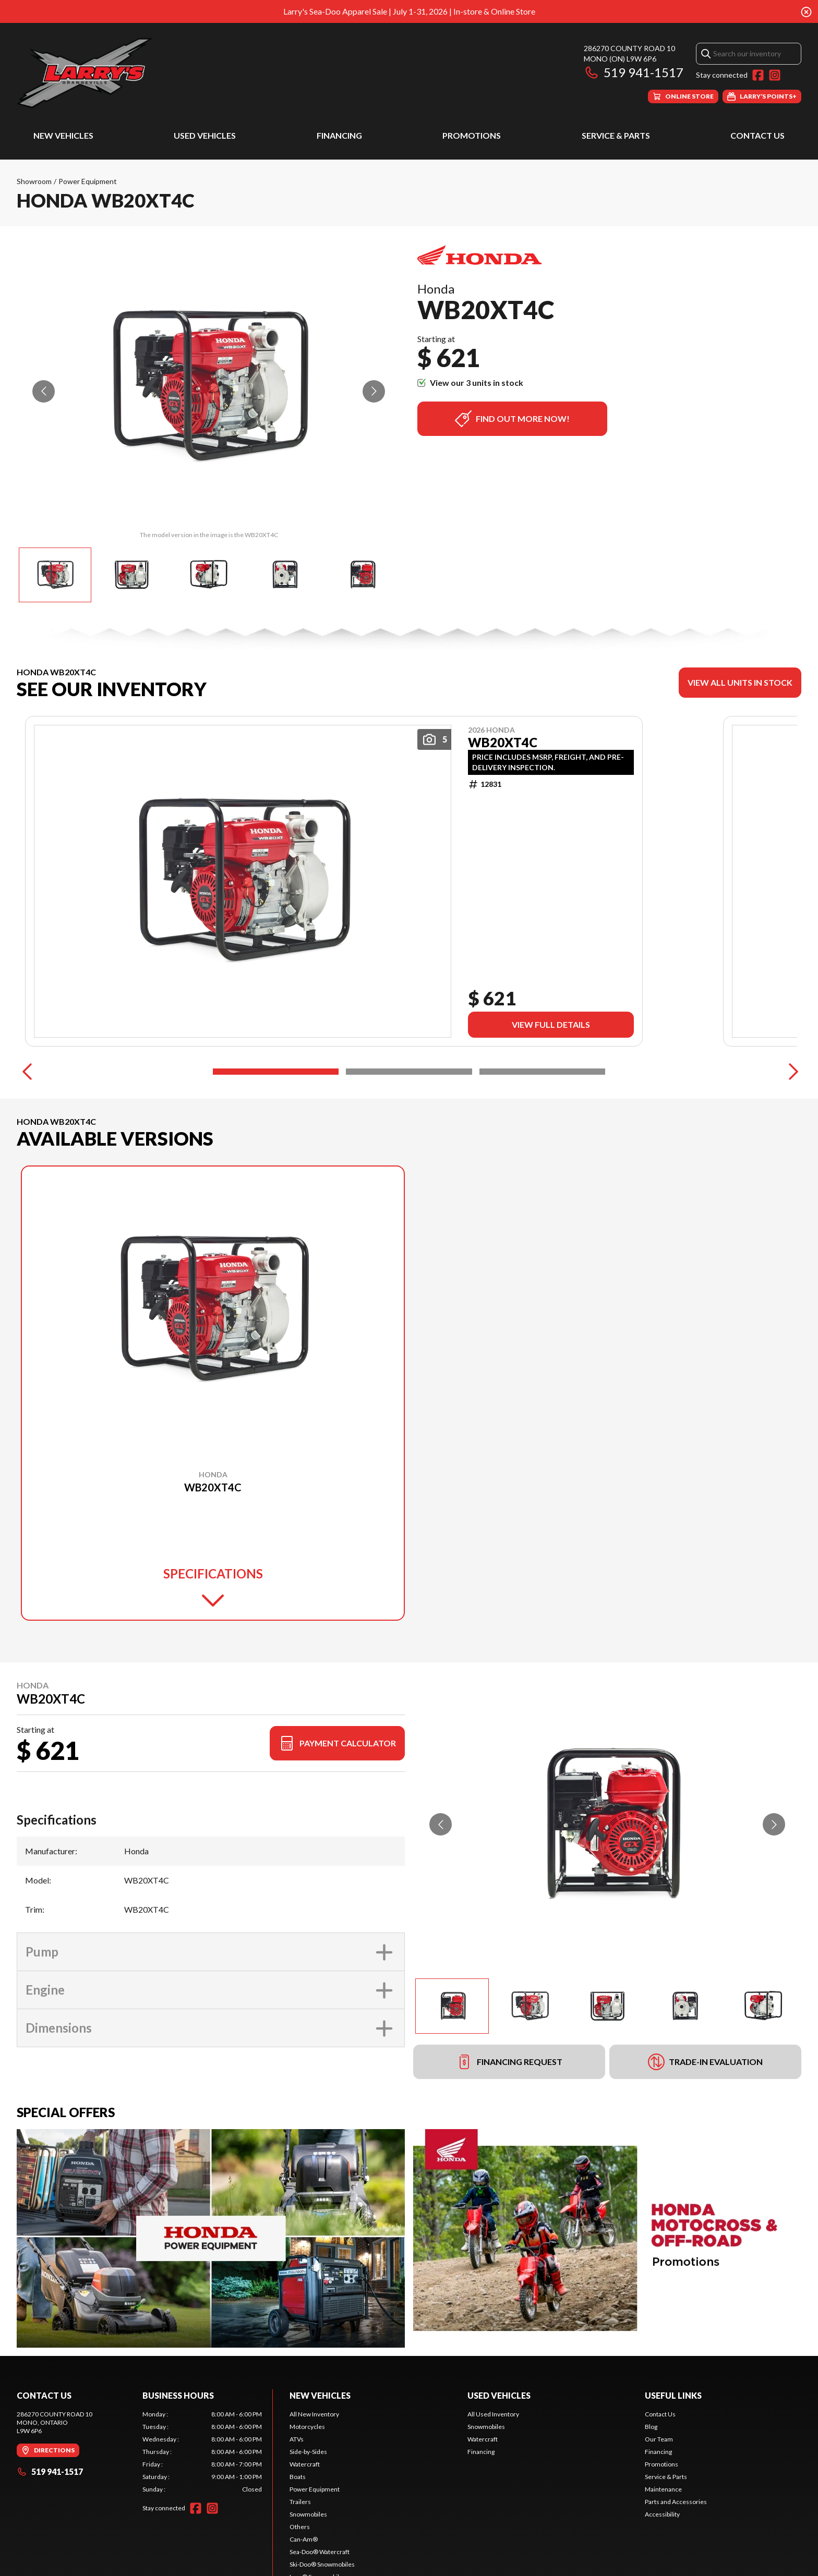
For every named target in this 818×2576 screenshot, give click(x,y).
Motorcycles (307, 2427)
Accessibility (662, 2514)
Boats (298, 2477)
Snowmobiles (308, 2514)
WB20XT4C (502, 742)
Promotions (471, 135)
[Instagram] (774, 75)
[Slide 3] (542, 1071)
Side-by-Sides (308, 2452)
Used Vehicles (205, 135)
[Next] (790, 1071)
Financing (339, 135)
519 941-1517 (633, 72)
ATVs (297, 2439)
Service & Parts (616, 135)
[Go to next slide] (374, 391)
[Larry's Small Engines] (147, 73)
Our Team (659, 2439)
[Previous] (27, 1071)
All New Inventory (314, 2414)
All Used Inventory (493, 2414)
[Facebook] (758, 75)
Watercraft (305, 2464)
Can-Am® (304, 2539)
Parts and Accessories (676, 2502)
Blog (651, 2427)
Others (300, 2527)
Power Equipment (87, 181)
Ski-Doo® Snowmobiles (322, 2564)
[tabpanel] (202, 2452)
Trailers (300, 2502)
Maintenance (663, 2489)
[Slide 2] (409, 1071)
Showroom (34, 181)
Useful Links (673, 2395)
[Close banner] (806, 11)
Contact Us (757, 135)
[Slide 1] (276, 1071)
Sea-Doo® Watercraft (320, 2552)
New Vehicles (63, 135)
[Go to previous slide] (43, 391)
